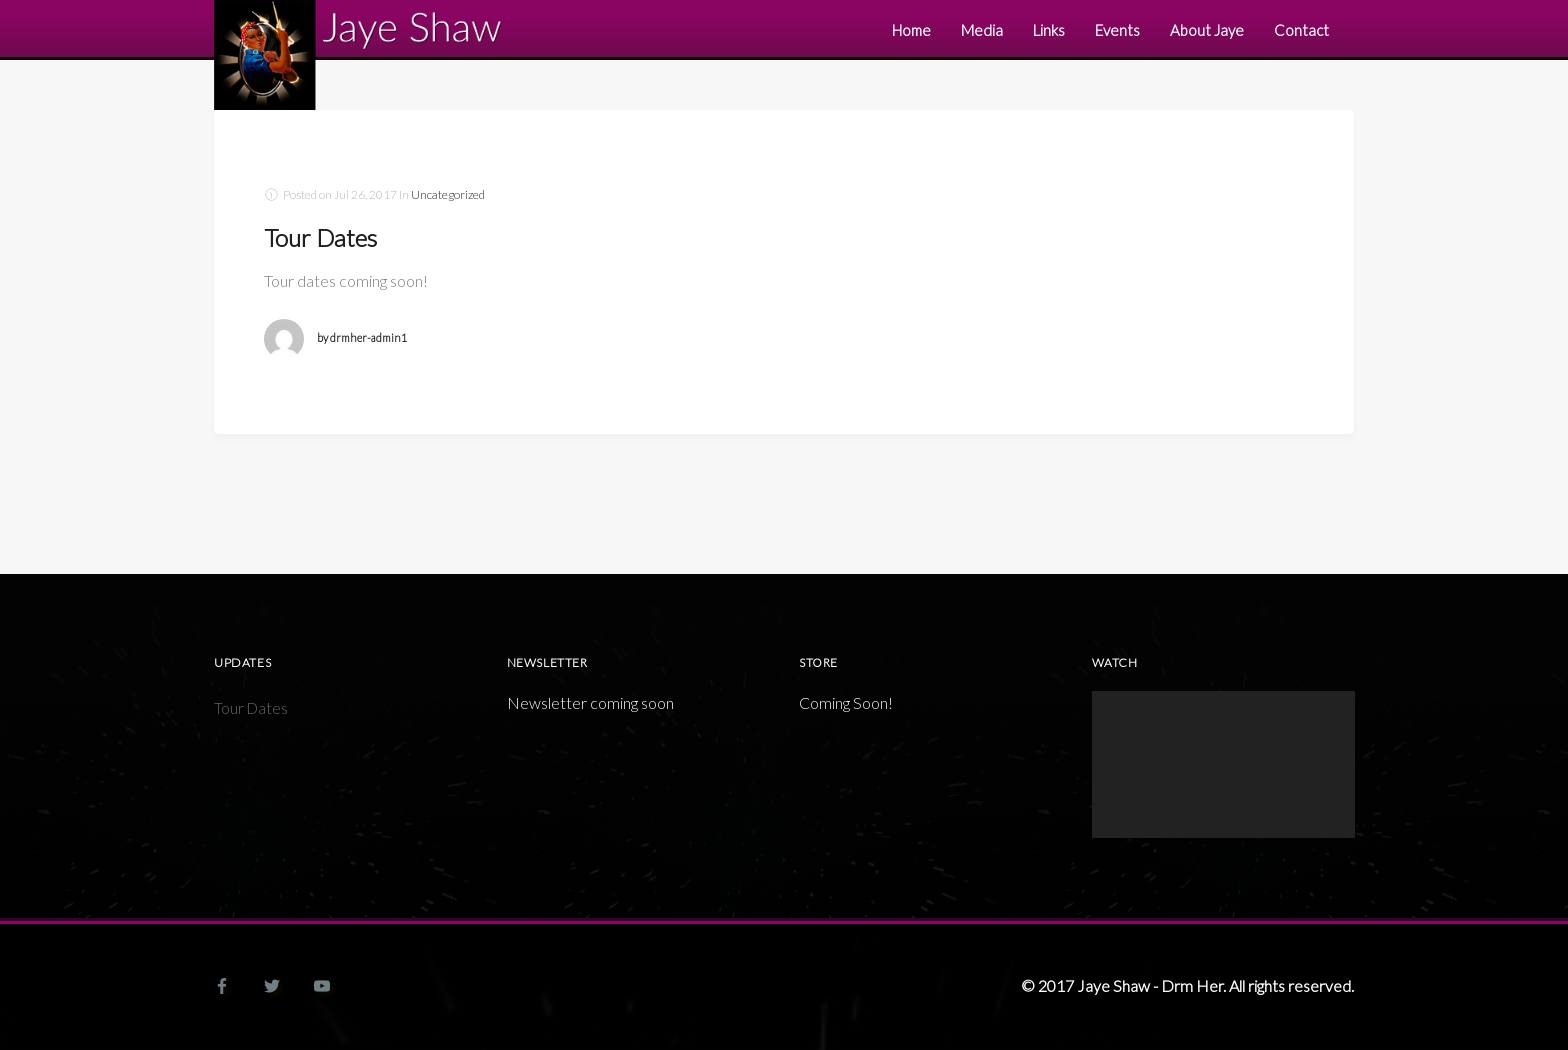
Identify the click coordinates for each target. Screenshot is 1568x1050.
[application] (1223, 764)
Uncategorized (448, 194)
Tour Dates (320, 237)
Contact (1301, 30)
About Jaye (1207, 30)
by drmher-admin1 (362, 337)
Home (911, 30)
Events (1117, 30)
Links (1049, 30)
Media (982, 30)
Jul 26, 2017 (365, 194)
